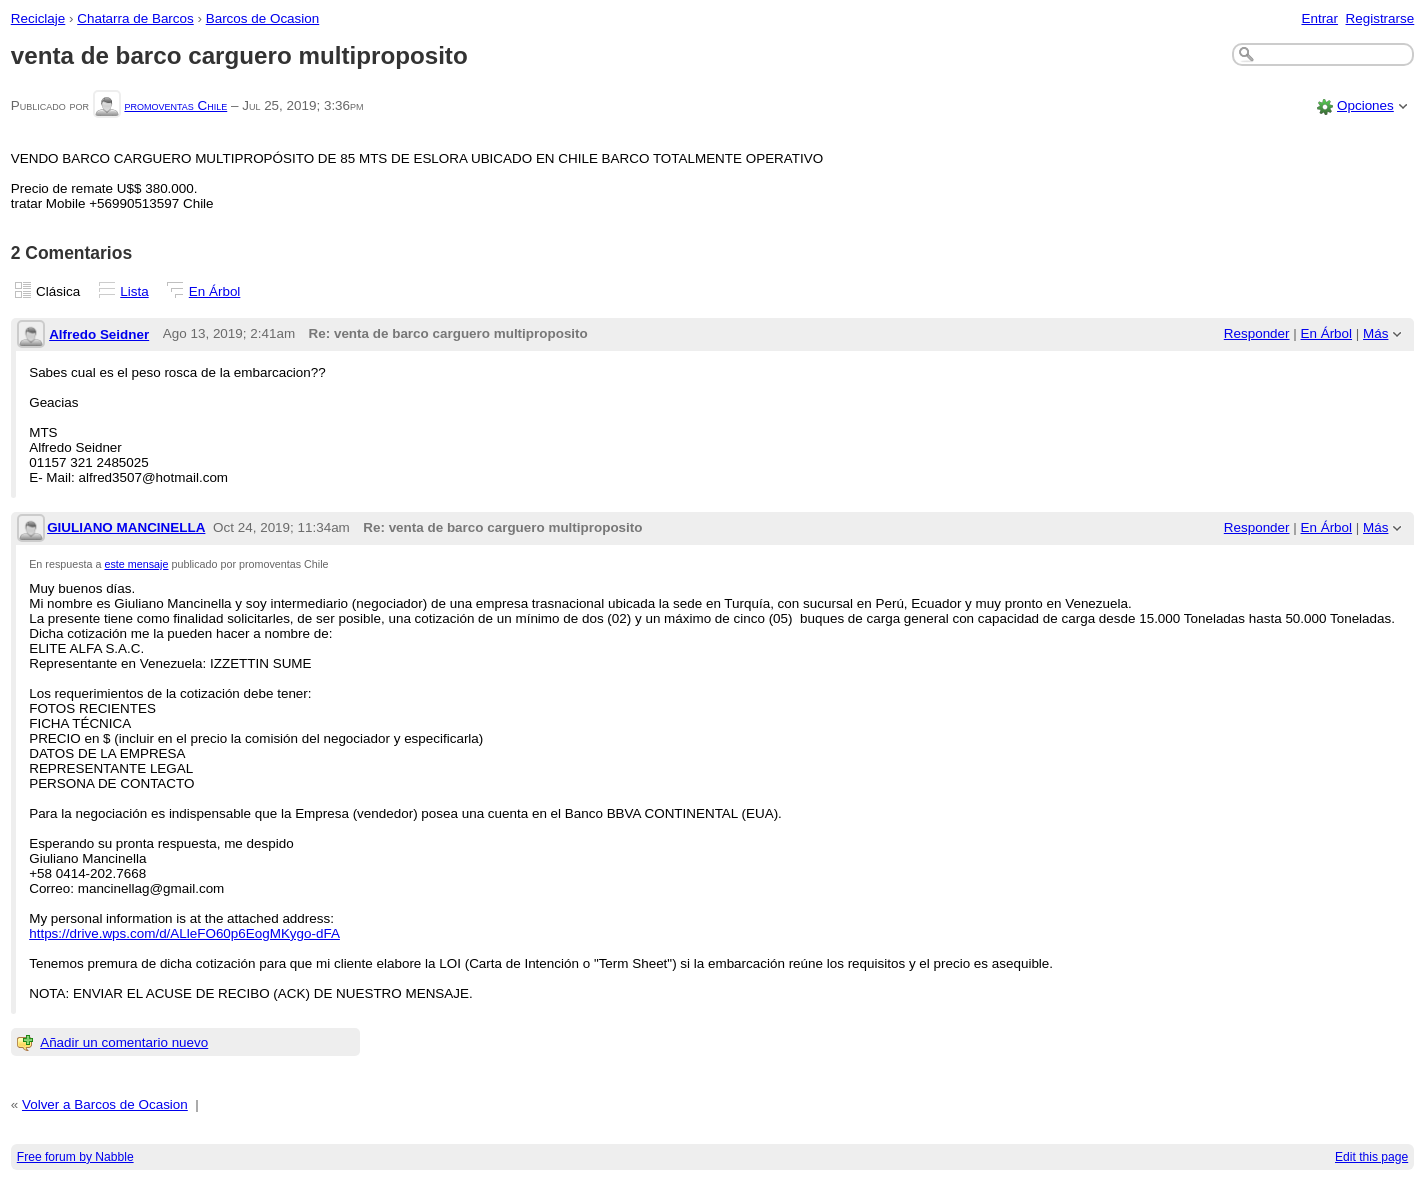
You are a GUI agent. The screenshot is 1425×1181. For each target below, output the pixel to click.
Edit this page (1371, 1157)
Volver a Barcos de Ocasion (105, 1104)
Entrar (1319, 18)
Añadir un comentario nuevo (124, 1042)
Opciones (1365, 105)
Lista (134, 291)
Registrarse (1380, 18)
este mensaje (137, 564)
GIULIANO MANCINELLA (126, 527)
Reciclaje (38, 18)
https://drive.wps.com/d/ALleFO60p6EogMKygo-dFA (184, 933)
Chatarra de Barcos (135, 18)
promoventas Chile (175, 105)
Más (1375, 333)
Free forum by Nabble (75, 1157)
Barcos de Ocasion (263, 18)
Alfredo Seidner (99, 334)
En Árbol (215, 291)
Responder (1257, 333)
